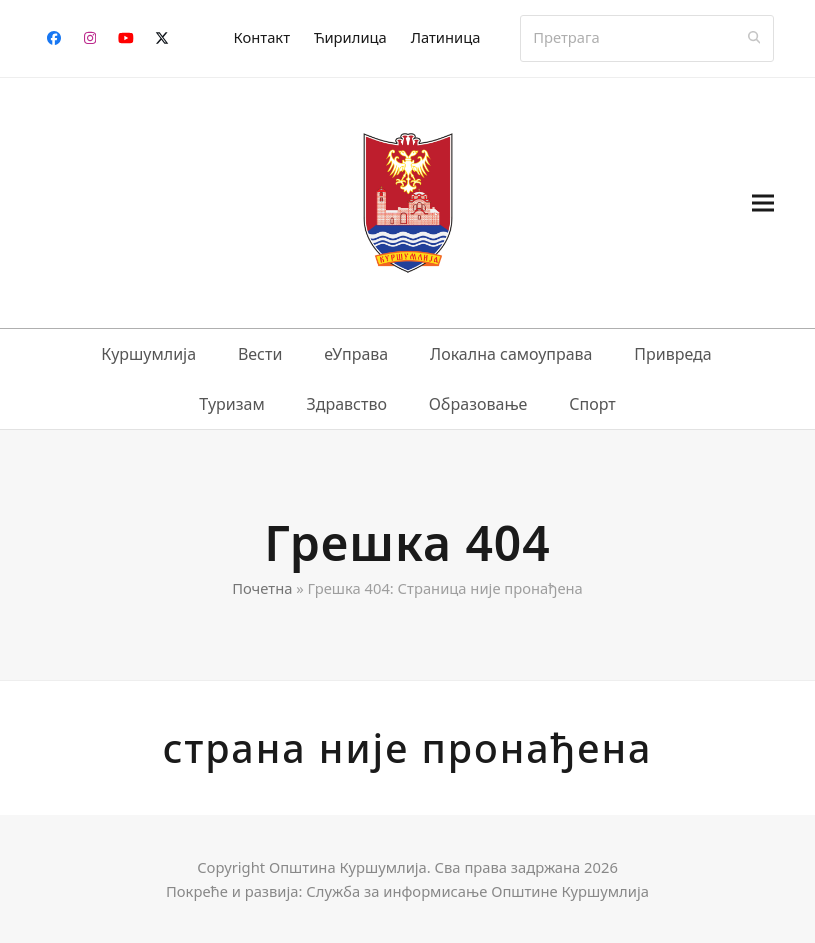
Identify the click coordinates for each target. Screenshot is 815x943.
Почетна (262, 588)
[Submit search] (754, 38)
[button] (763, 202)
